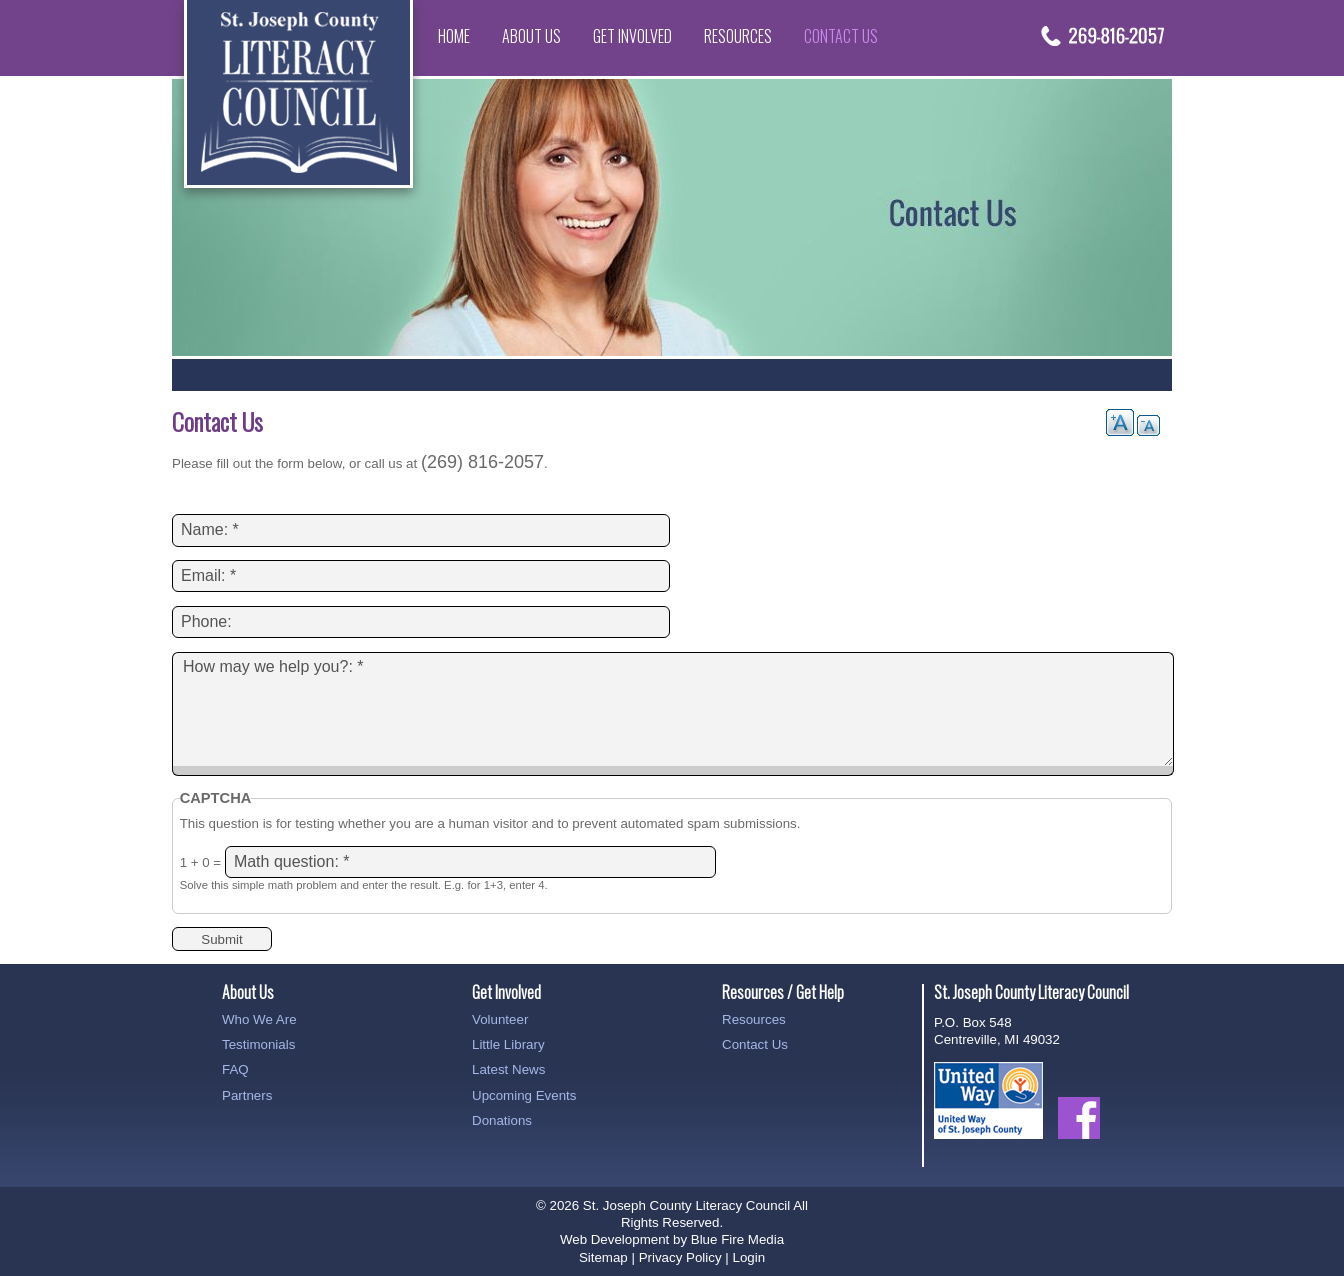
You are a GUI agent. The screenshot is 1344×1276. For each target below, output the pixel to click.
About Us (531, 36)
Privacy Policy (680, 1257)
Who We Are (259, 1019)
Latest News (508, 1069)
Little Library (508, 1044)
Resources (738, 36)
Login (748, 1257)
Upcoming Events (524, 1095)
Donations (502, 1120)
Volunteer (500, 1019)
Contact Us (841, 36)
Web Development (614, 1239)
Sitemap (603, 1257)
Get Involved (632, 36)
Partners (247, 1095)
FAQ (235, 1069)
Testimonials (258, 1044)
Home (454, 36)
